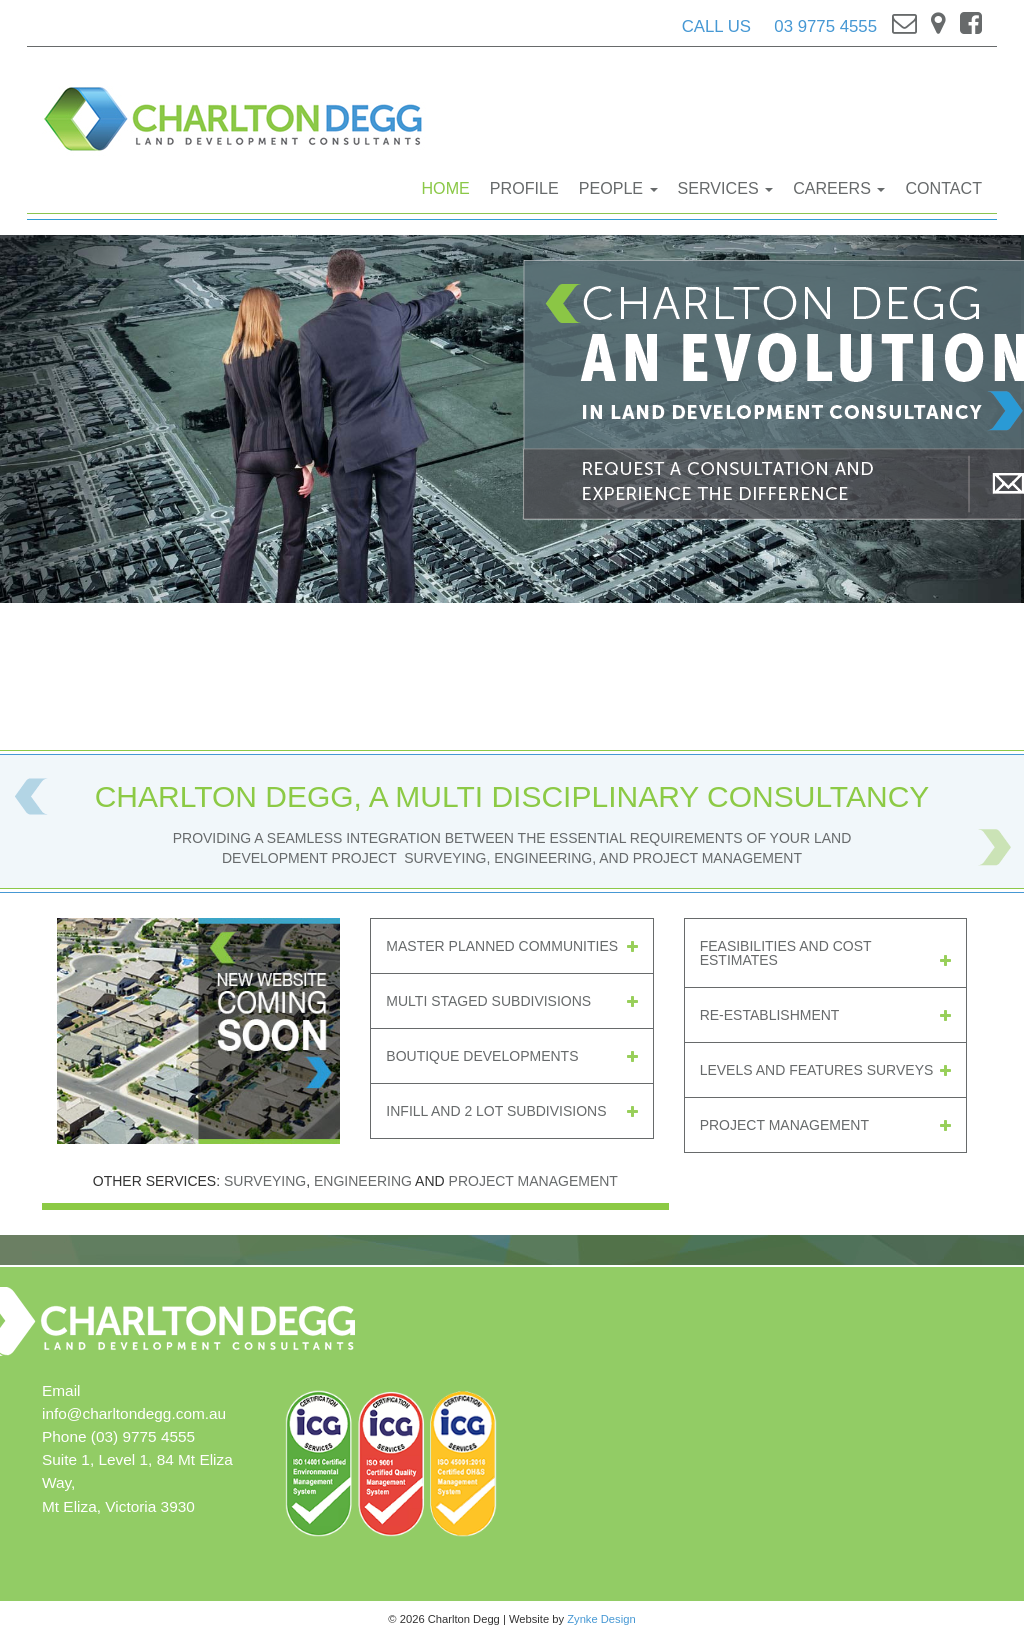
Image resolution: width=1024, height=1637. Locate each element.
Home (446, 188)
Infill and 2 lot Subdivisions (511, 1111)
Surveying (265, 1181)
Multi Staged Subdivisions (511, 1001)
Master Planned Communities (511, 946)
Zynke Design (601, 1619)
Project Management (825, 1125)
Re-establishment (825, 1015)
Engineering (363, 1181)
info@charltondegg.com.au (134, 1413)
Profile (524, 188)
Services (726, 188)
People (618, 188)
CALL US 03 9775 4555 (779, 26)
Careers (839, 188)
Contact (943, 188)
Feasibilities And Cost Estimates (825, 953)
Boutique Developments (511, 1056)
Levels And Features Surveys (825, 1070)
